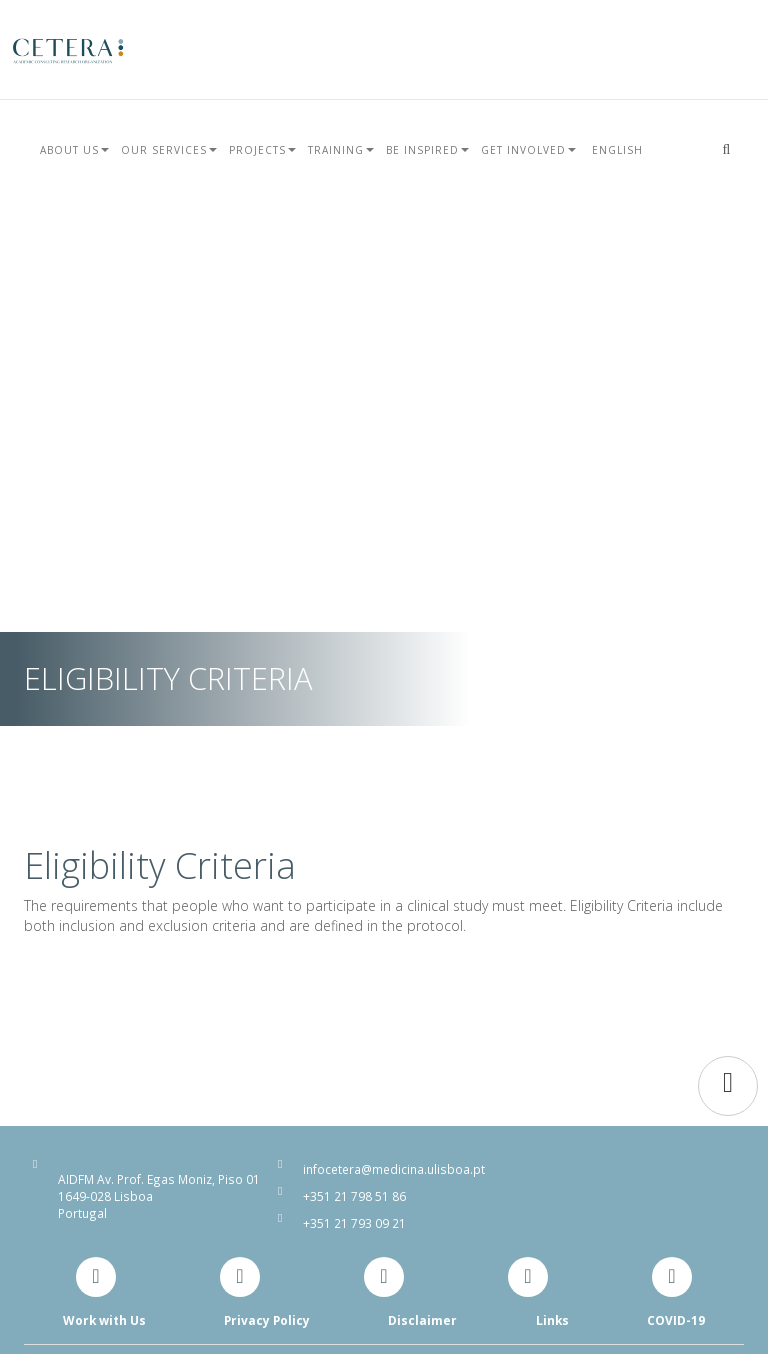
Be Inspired (427, 150)
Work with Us (104, 1320)
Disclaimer (422, 1320)
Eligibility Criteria (160, 865)
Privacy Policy (267, 1320)
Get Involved (528, 150)
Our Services (169, 150)
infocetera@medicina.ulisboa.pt (394, 1169)
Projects (262, 150)
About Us (74, 150)
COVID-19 (676, 1320)
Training (341, 150)
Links (552, 1320)
